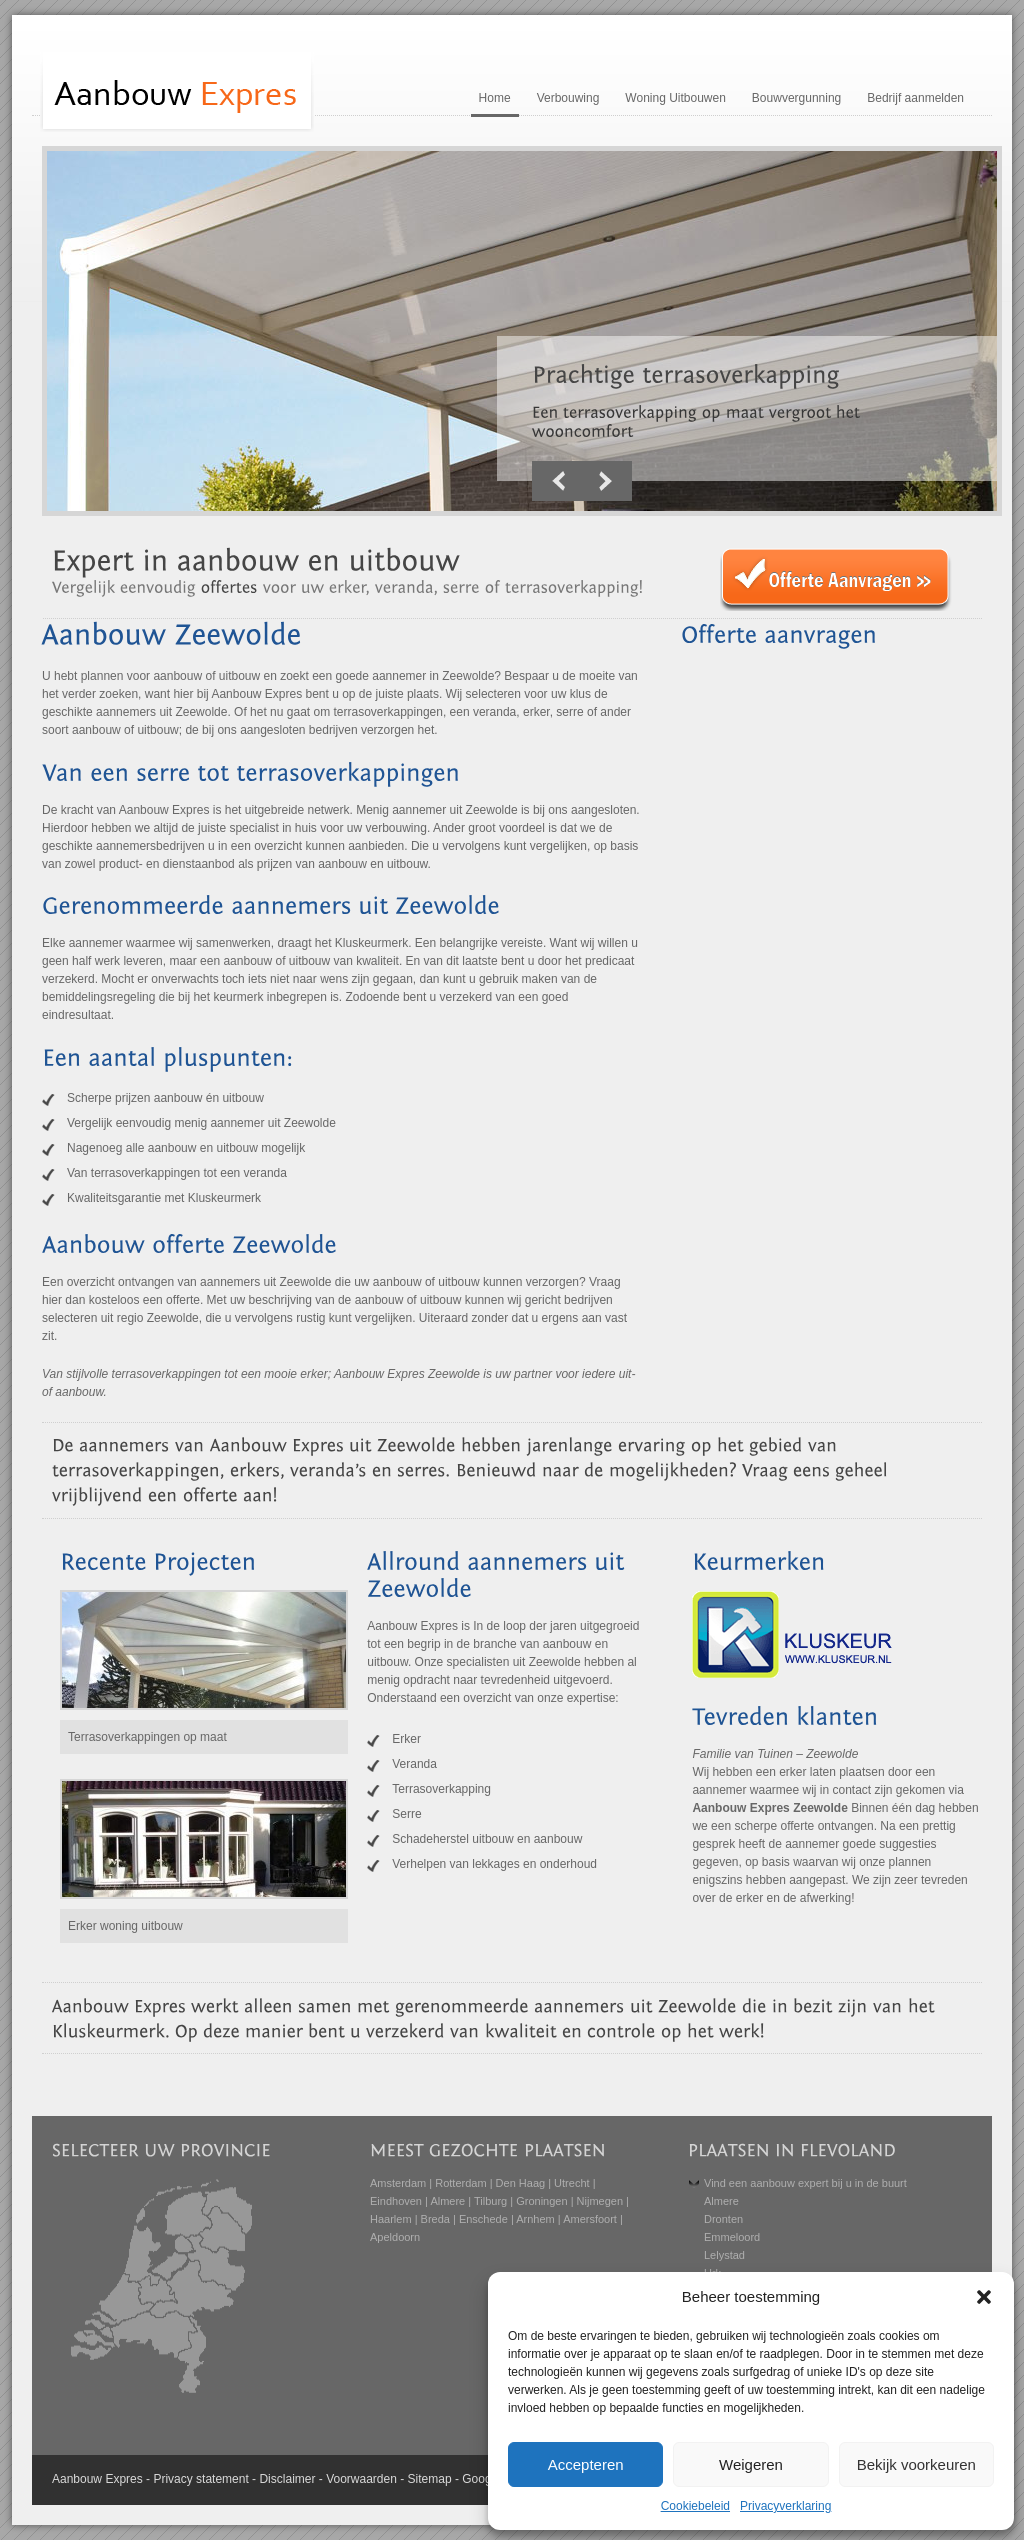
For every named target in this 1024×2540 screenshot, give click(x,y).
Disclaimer (287, 2479)
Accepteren (586, 2464)
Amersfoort (590, 2219)
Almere (447, 2201)
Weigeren (751, 2464)
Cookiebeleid (695, 2506)
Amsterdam (398, 2183)
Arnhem (535, 2219)
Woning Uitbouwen (675, 98)
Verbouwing (568, 98)
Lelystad (724, 2255)
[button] (984, 2297)
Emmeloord (732, 2237)
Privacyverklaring (785, 2506)
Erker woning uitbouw (125, 1926)
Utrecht (571, 2183)
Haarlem (391, 2219)
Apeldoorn (395, 2237)
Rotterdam (460, 2183)
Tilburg (490, 2201)
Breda (435, 2219)
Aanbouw (77, 2479)
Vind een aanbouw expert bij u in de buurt (805, 2183)
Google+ (485, 2479)
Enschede (483, 2219)
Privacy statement (200, 2479)
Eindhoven (396, 2201)
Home (495, 98)
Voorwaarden (361, 2479)
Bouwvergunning (796, 98)
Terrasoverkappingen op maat (147, 1737)
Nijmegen (600, 2201)
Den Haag (521, 2183)
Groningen (541, 2201)
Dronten (723, 2219)
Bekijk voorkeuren (916, 2464)
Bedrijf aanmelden (915, 98)
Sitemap (430, 2479)
